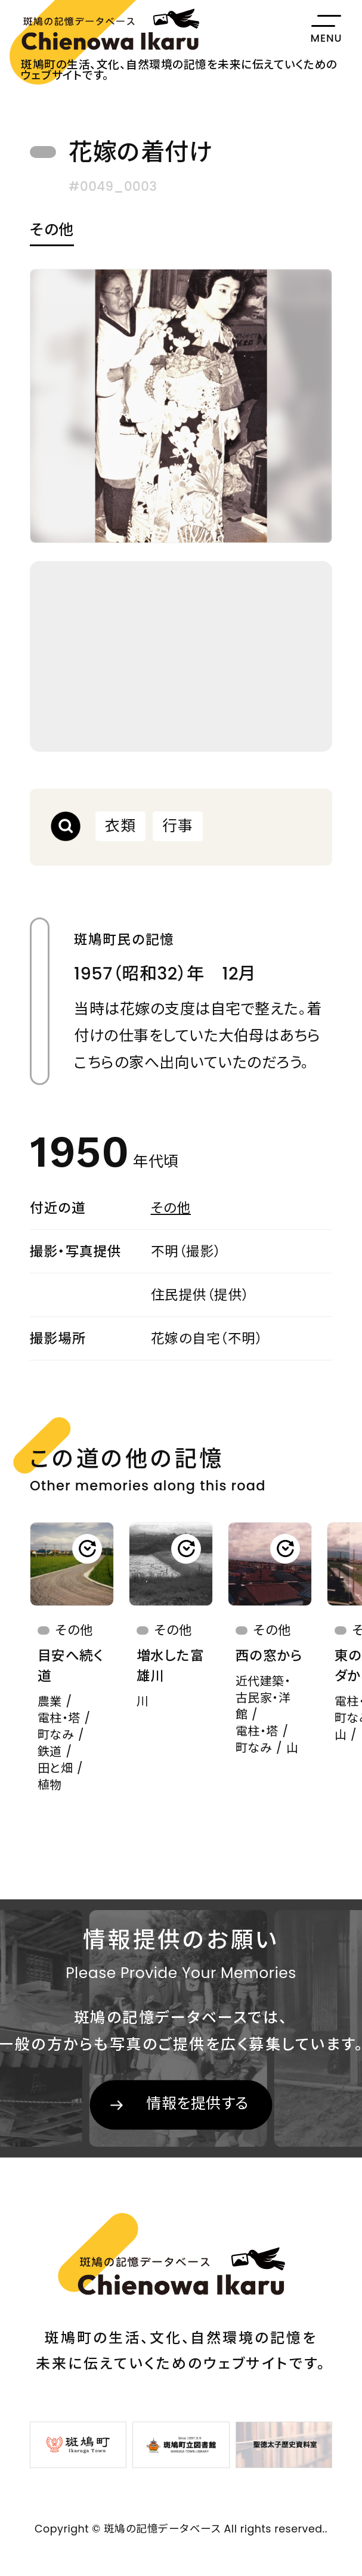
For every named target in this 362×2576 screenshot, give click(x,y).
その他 (52, 230)
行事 (177, 826)
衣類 (120, 826)
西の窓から (269, 1655)
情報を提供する (197, 2104)
